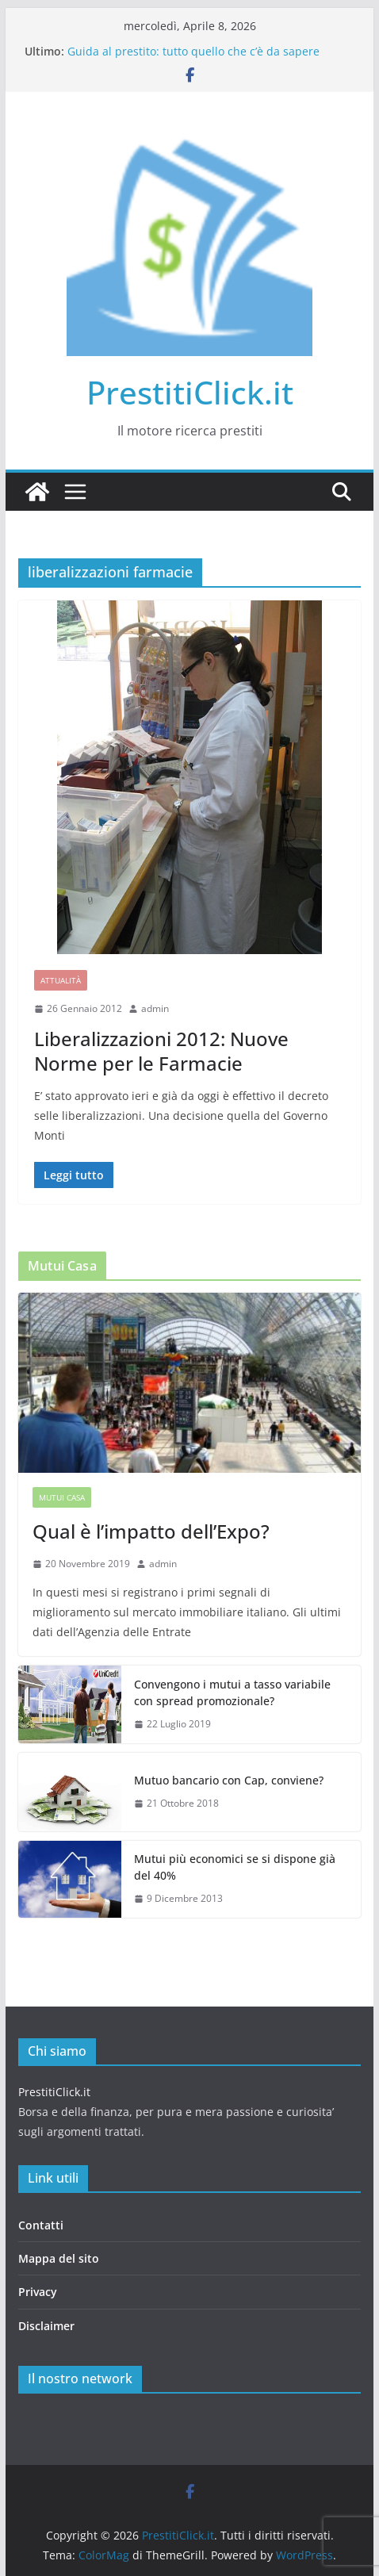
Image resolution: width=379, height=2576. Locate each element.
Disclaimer (46, 2325)
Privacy (37, 2291)
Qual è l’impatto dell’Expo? (151, 1531)
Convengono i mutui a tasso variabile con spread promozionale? (232, 1692)
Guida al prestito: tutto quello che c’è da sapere (193, 51)
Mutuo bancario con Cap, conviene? (228, 1780)
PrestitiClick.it (189, 392)
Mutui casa (62, 1497)
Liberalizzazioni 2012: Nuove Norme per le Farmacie (161, 1050)
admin (155, 1008)
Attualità (60, 980)
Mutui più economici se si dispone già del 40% (234, 1867)
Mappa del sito (58, 2258)
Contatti (40, 2225)
